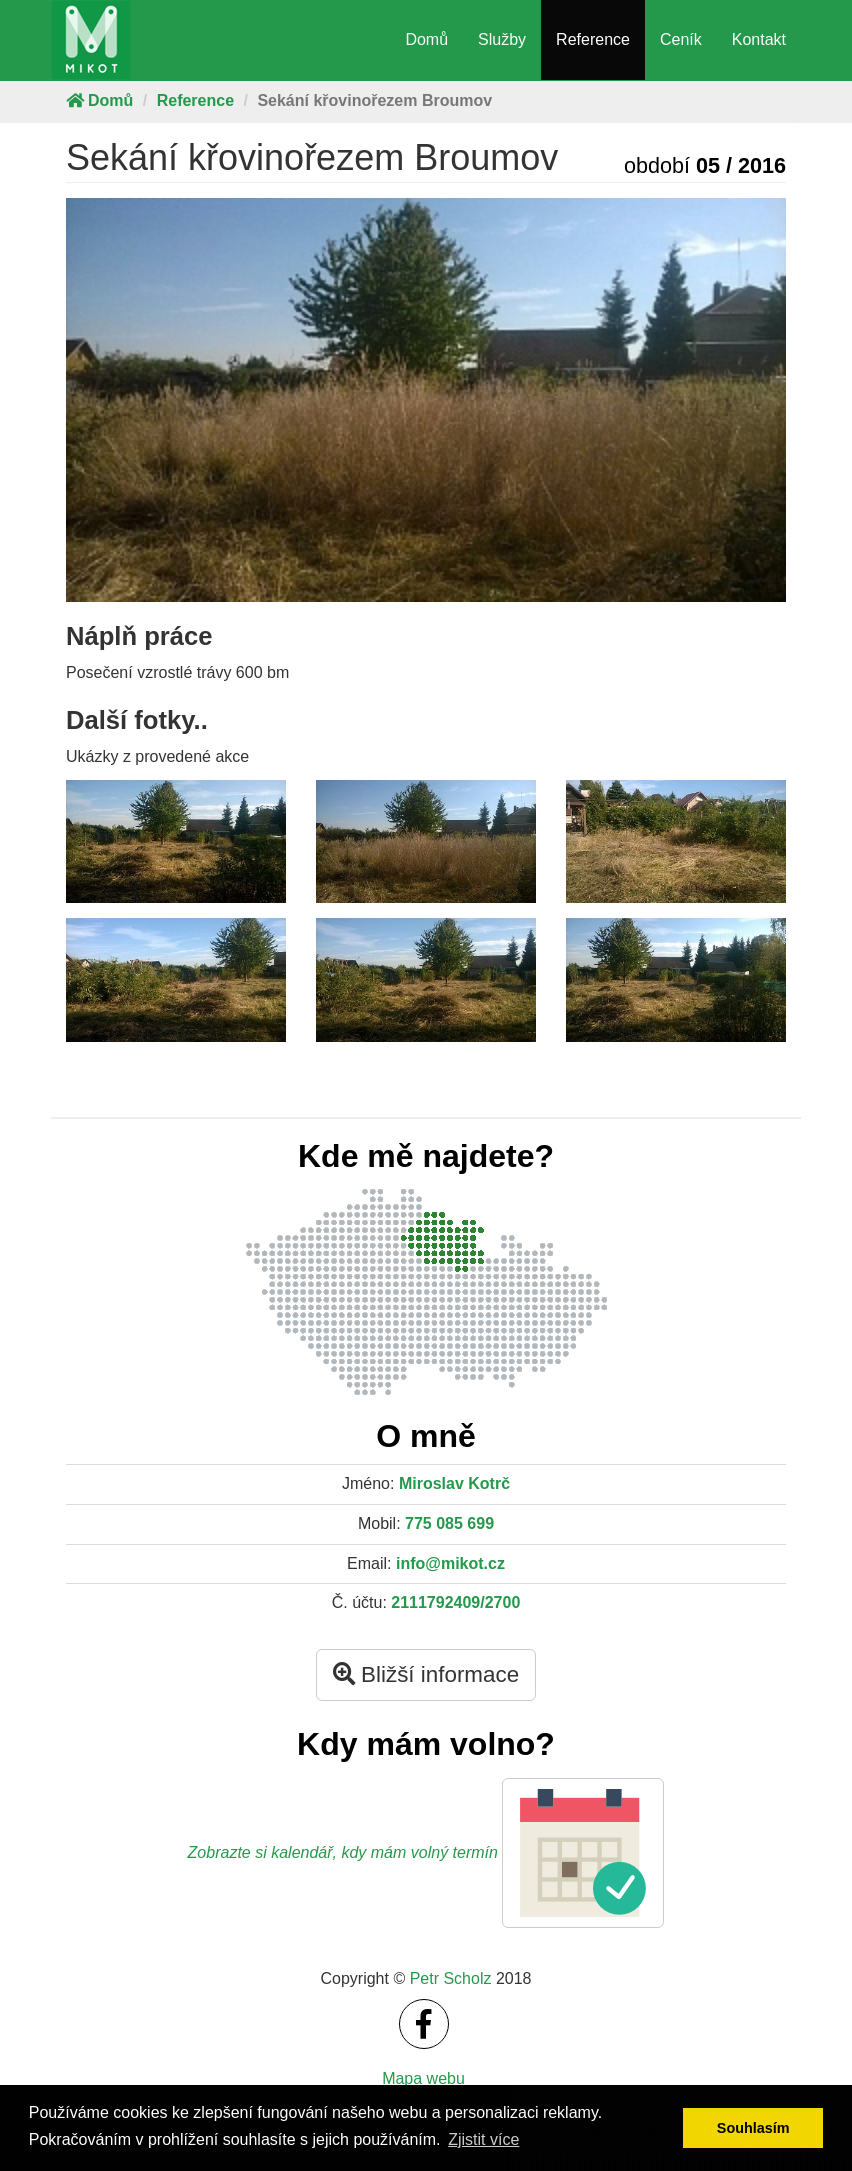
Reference (593, 39)
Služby (502, 39)
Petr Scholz (451, 1978)
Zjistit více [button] (483, 2139)
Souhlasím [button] (753, 2128)
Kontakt (759, 39)
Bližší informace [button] (426, 1674)
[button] (583, 1853)
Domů (426, 39)
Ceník (681, 39)
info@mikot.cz (450, 1563)
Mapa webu (423, 2078)
